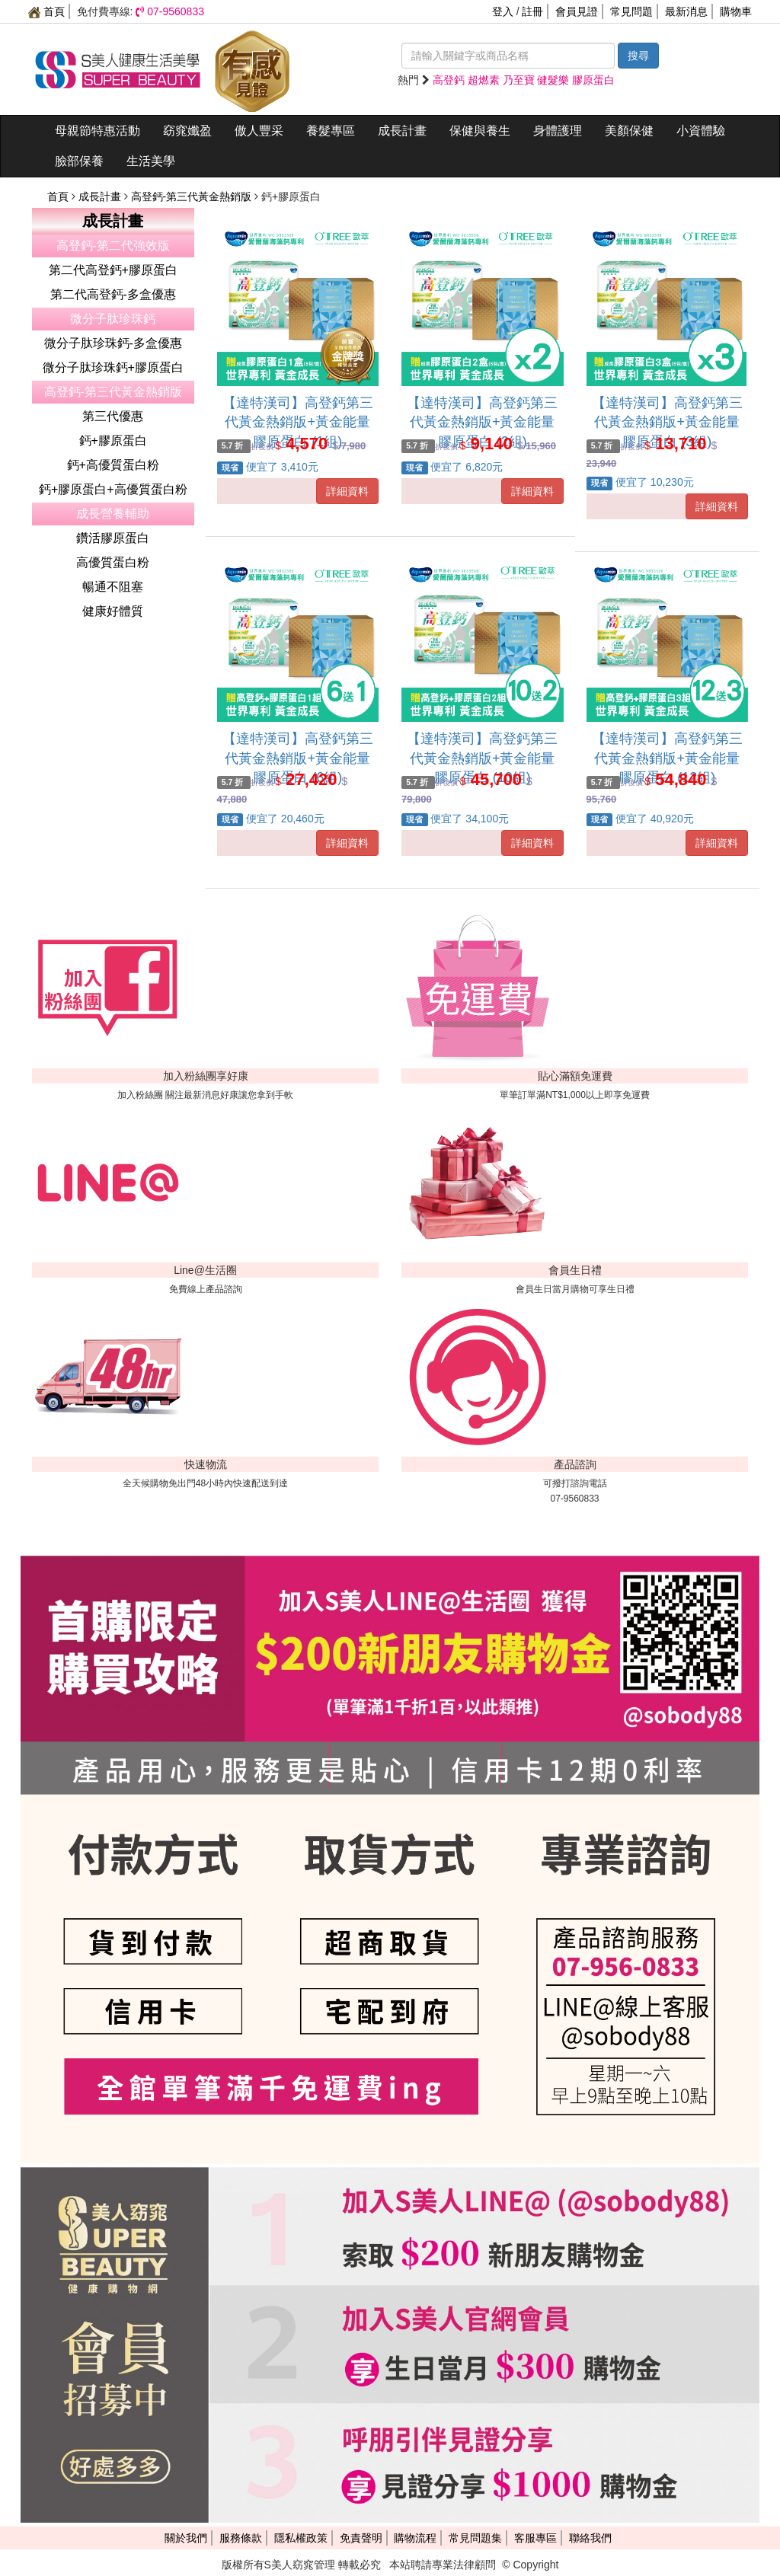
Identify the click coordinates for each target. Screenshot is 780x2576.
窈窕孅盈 (187, 130)
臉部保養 (79, 161)
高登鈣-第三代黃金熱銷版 (193, 196)
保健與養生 (479, 130)
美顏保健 (629, 130)
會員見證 (576, 11)
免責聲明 (361, 2538)
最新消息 (686, 11)
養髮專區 (330, 130)
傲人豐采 (259, 130)
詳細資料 (347, 491)
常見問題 (631, 11)
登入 (502, 11)
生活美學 (150, 161)
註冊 (532, 11)
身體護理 (557, 130)
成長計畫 (402, 130)
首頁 (46, 11)
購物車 (736, 11)
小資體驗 (700, 130)
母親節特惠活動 (97, 130)
